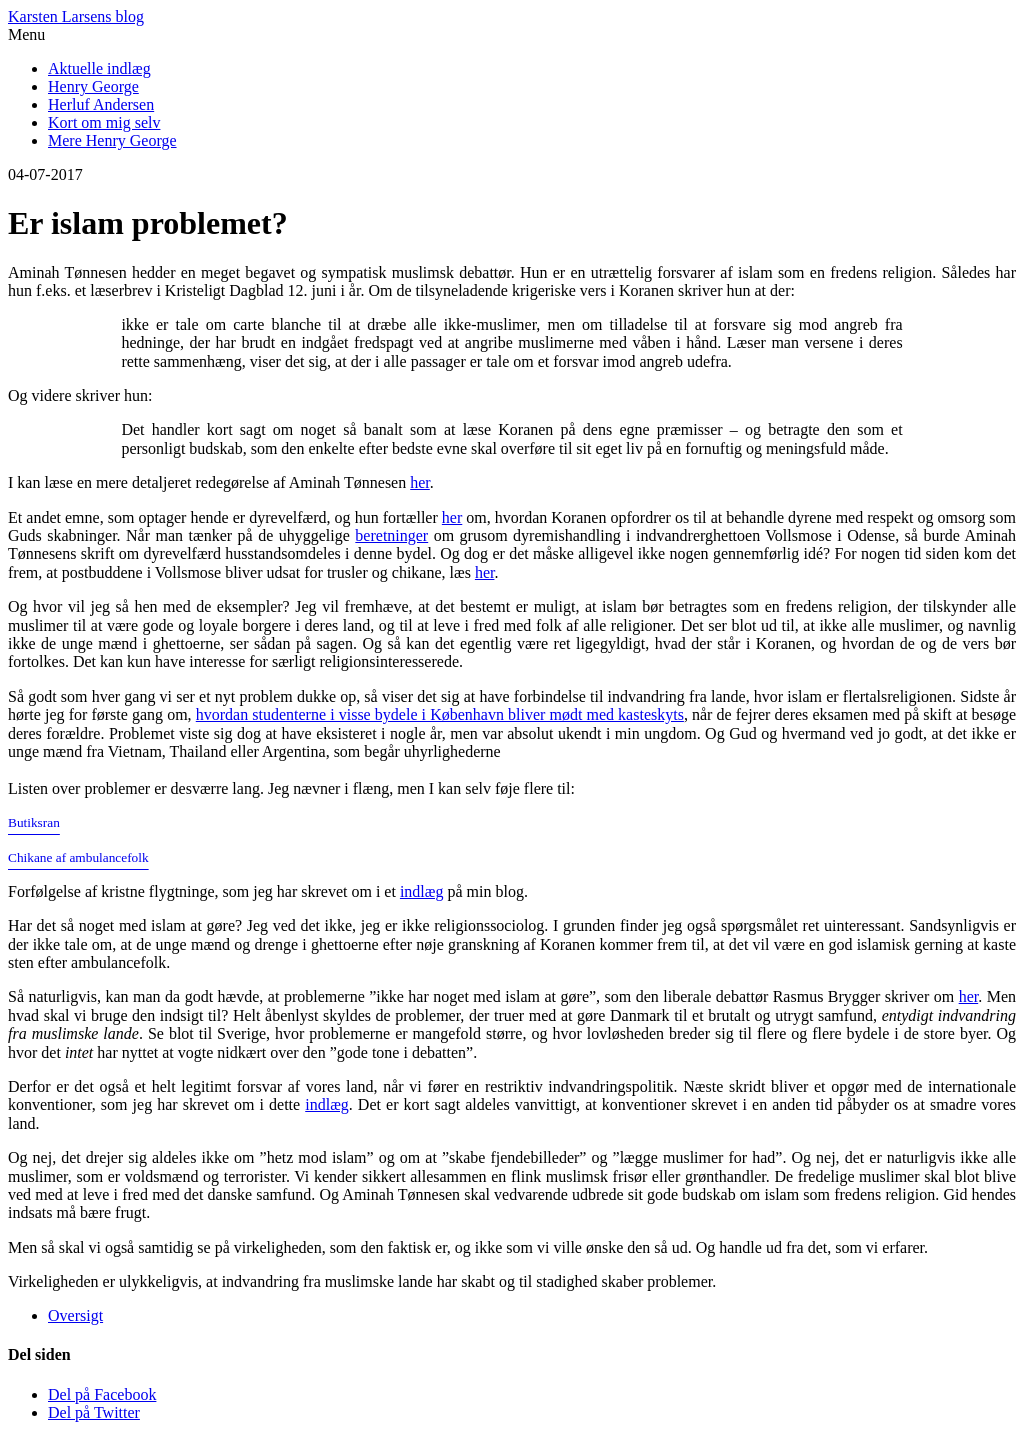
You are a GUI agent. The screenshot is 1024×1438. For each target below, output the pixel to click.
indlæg (422, 891)
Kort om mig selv (104, 122)
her (420, 482)
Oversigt (75, 1315)
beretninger (391, 535)
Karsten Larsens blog (76, 16)
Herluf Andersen (101, 104)
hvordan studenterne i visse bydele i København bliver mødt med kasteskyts (440, 714)
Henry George (93, 86)
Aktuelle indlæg (99, 68)
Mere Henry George (112, 140)
